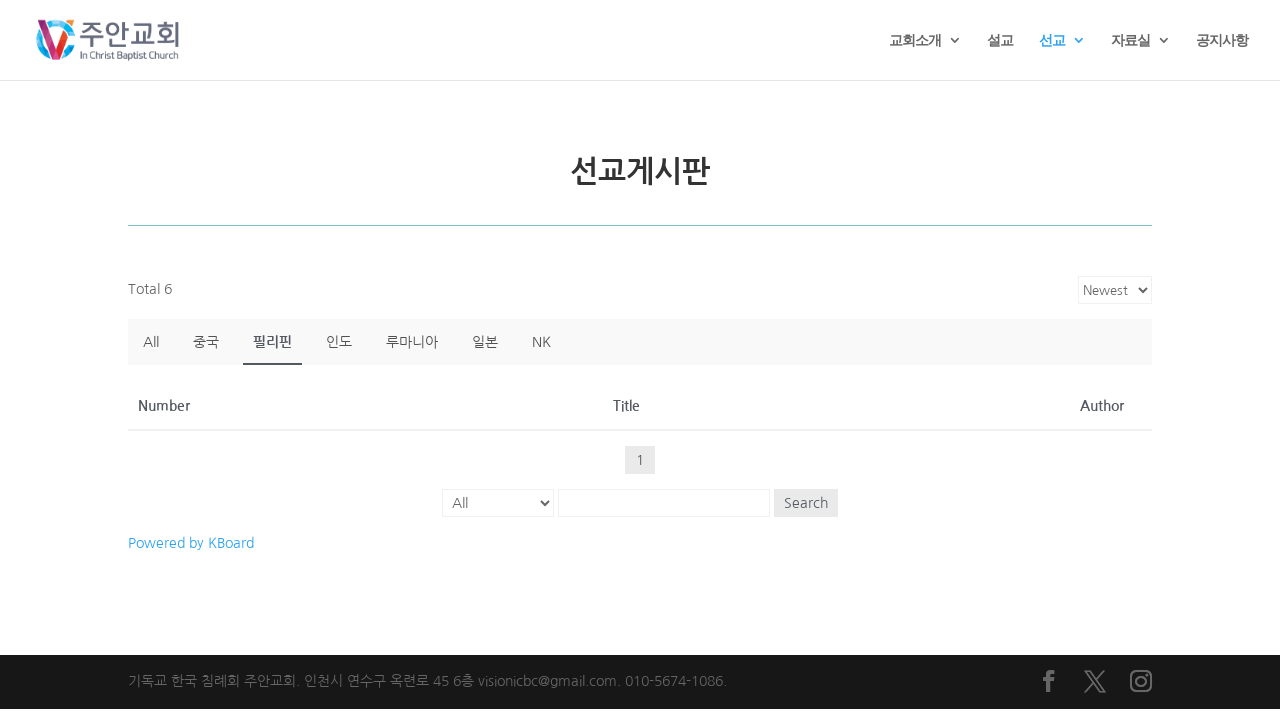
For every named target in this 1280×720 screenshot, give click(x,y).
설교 (1000, 41)
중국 (206, 342)
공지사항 (1222, 41)
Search (806, 503)
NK (541, 342)
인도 (339, 342)
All (151, 342)
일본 (485, 342)
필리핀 (272, 342)
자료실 (1130, 41)
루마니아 (412, 342)
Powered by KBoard (191, 543)
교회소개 (915, 41)
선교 (1052, 41)
